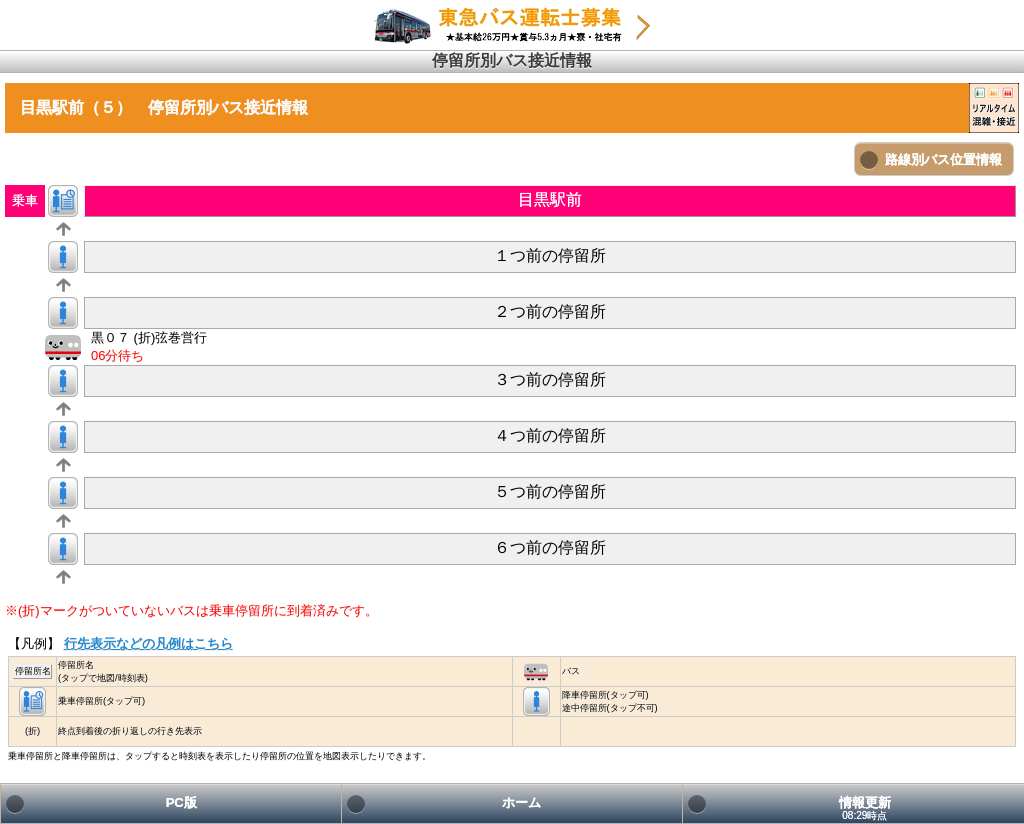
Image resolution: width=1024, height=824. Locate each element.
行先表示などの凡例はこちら (148, 643)
